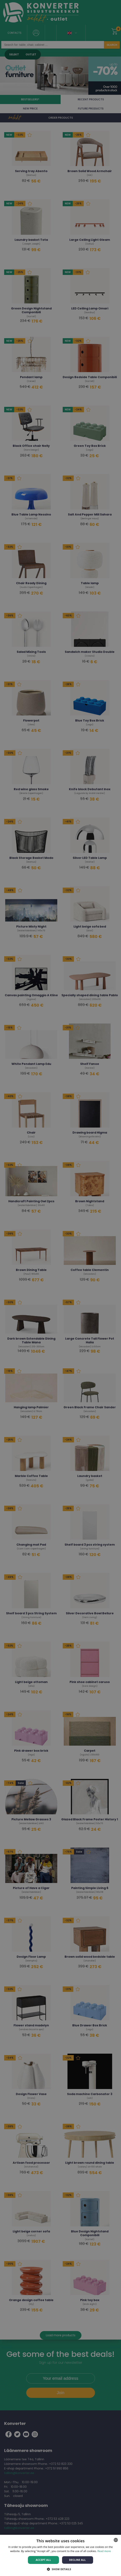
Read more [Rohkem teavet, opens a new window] (104, 2551)
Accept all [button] (43, 2560)
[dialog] (60, 1288)
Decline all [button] (77, 2560)
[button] (60, 2569)
